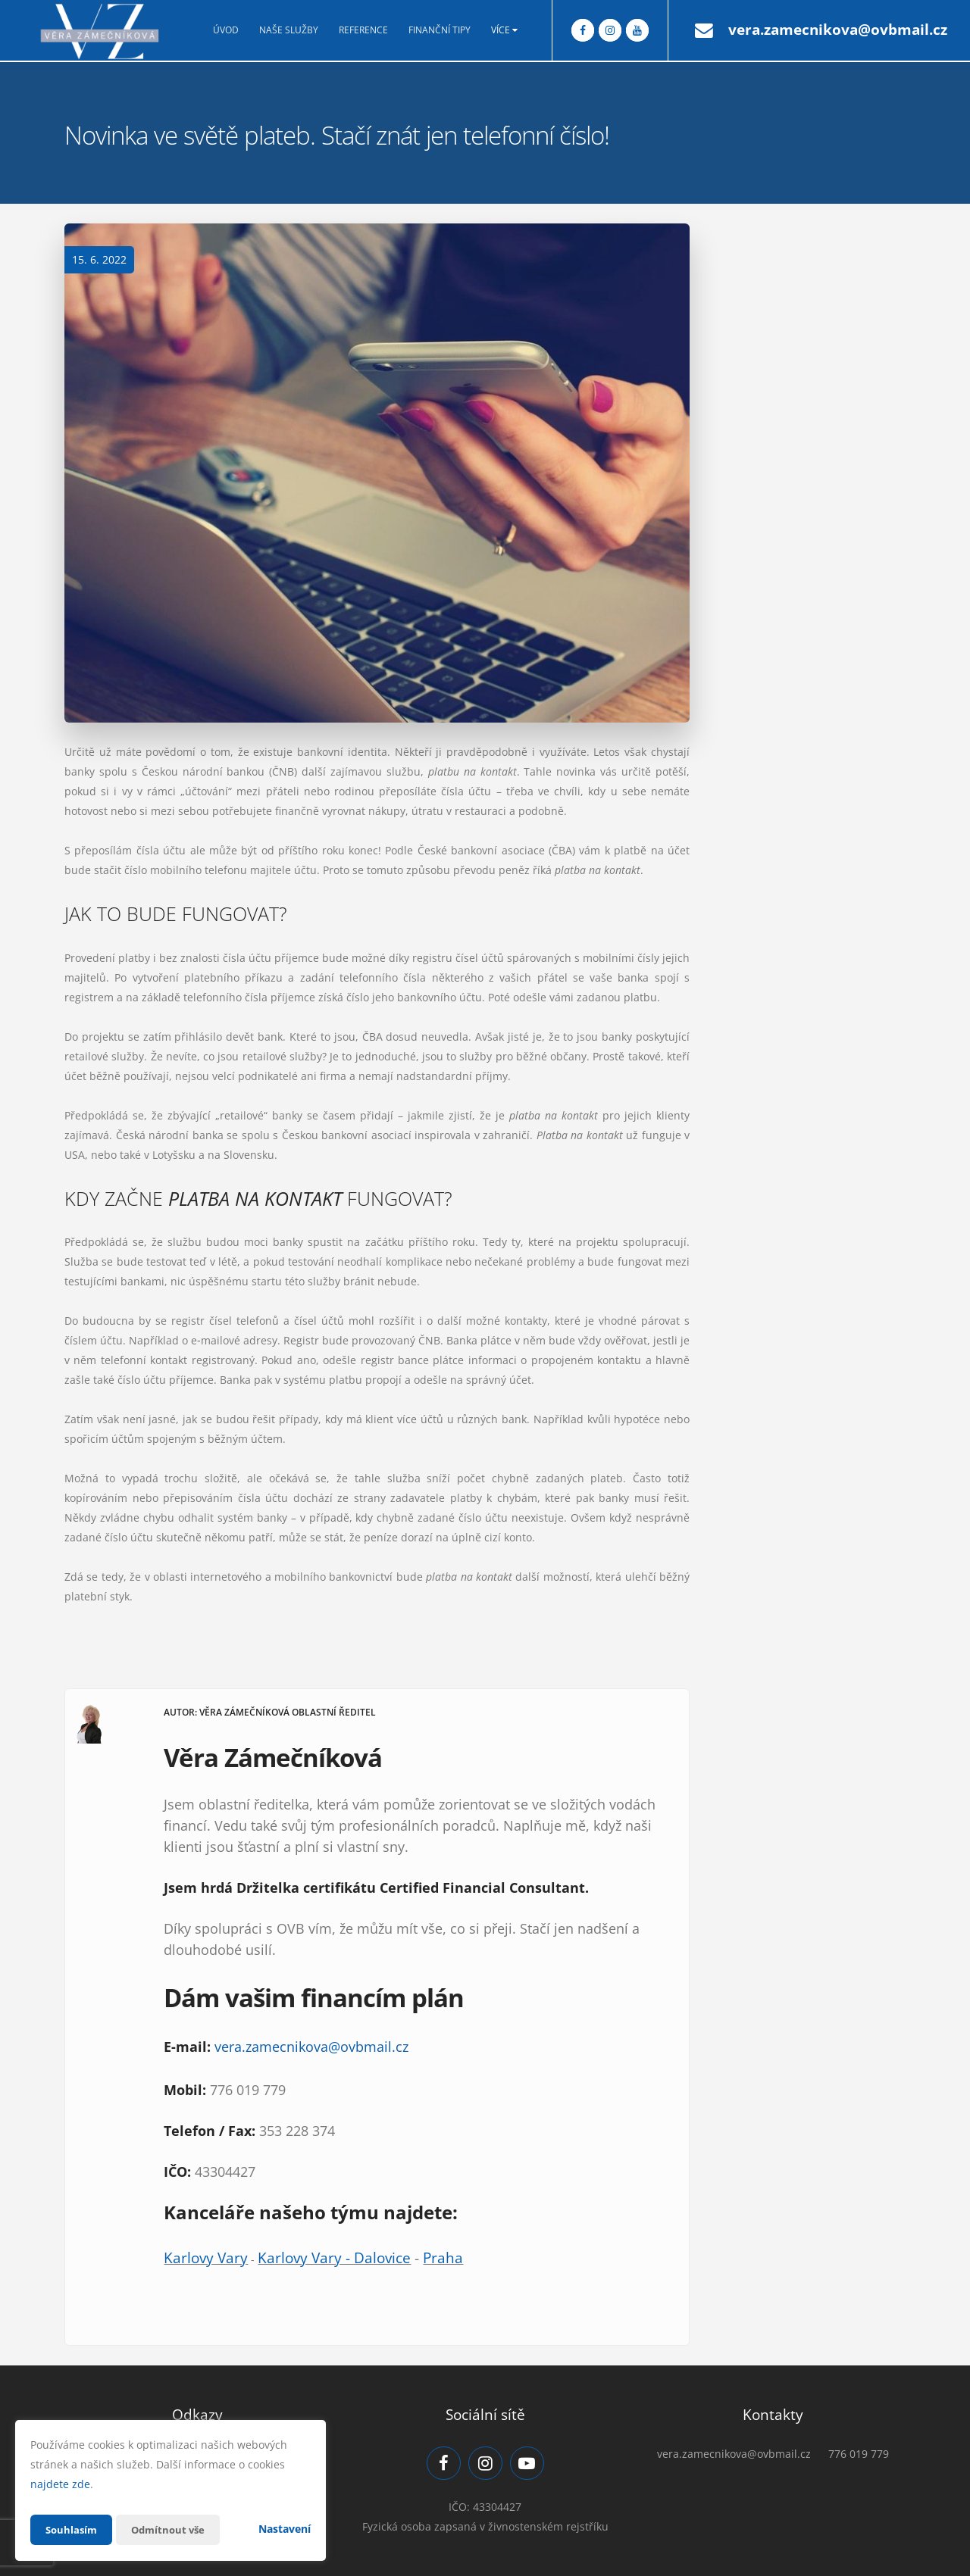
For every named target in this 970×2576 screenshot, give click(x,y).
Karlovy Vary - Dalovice (334, 2257)
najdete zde (60, 2484)
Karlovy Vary (206, 2257)
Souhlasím (72, 2529)
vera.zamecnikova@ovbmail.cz (837, 29)
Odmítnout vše (173, 2529)
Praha (443, 2257)
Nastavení (284, 2528)
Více (504, 30)
